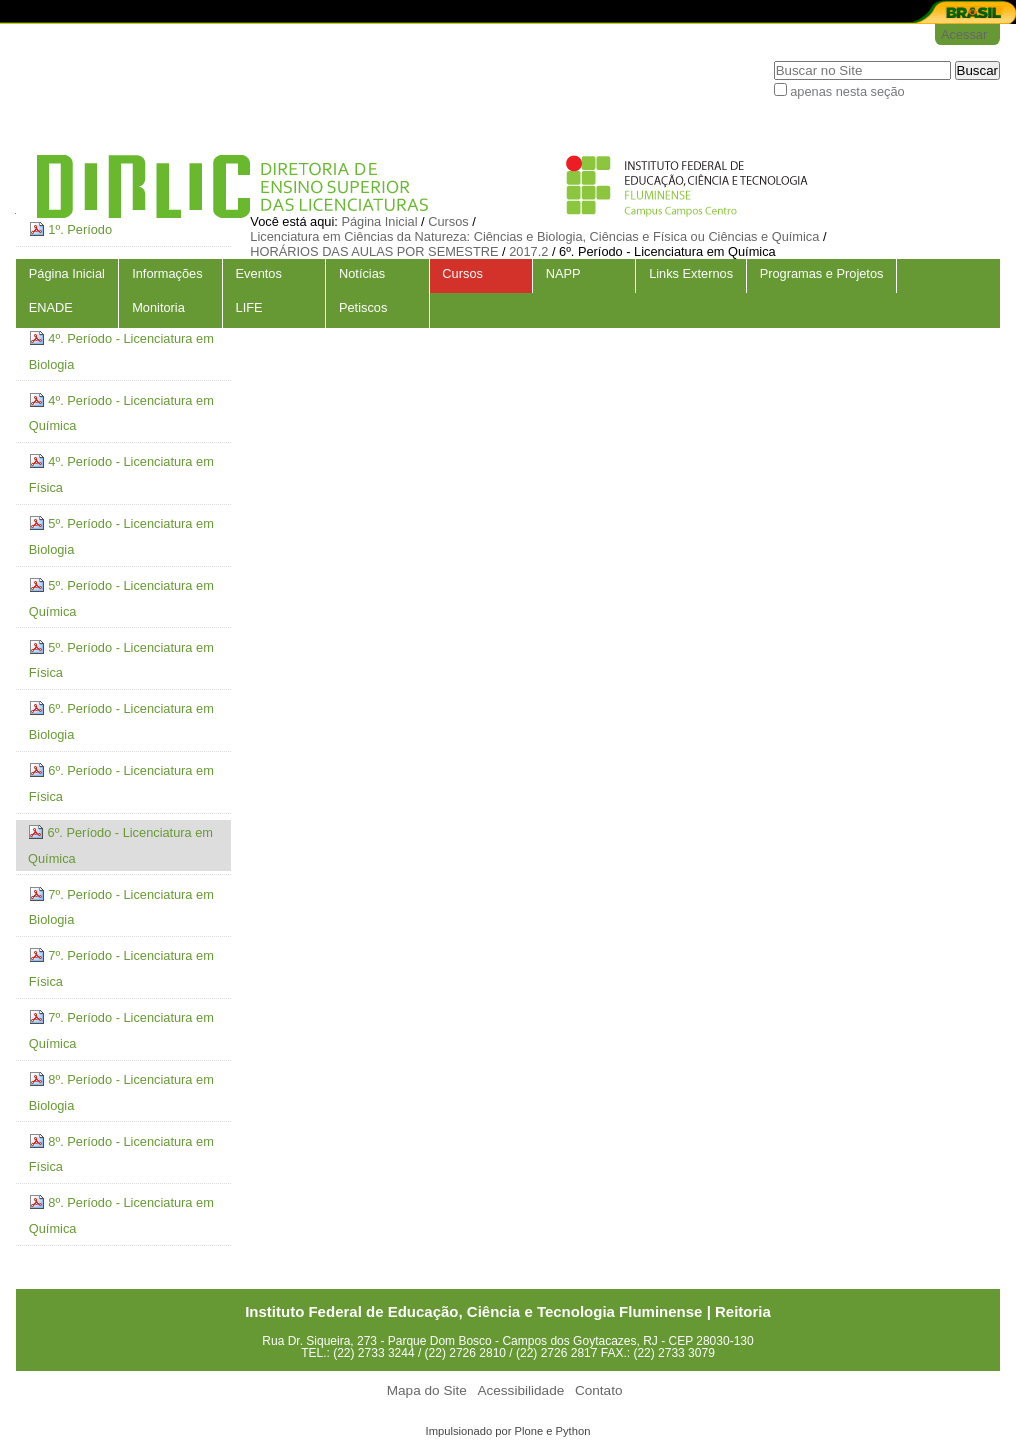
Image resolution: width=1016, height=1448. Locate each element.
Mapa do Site (427, 1390)
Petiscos (363, 307)
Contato (599, 1390)
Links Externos (691, 273)
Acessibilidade (520, 1390)
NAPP (563, 273)
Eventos (259, 273)
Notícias (362, 273)
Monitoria (158, 307)
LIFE (249, 307)
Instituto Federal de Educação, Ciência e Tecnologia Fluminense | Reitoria (508, 1311)
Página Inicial (67, 273)
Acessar (964, 34)
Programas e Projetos (822, 273)
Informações (167, 273)
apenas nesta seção (847, 91)
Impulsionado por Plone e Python (508, 1431)
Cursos (462, 273)
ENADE (51, 307)
